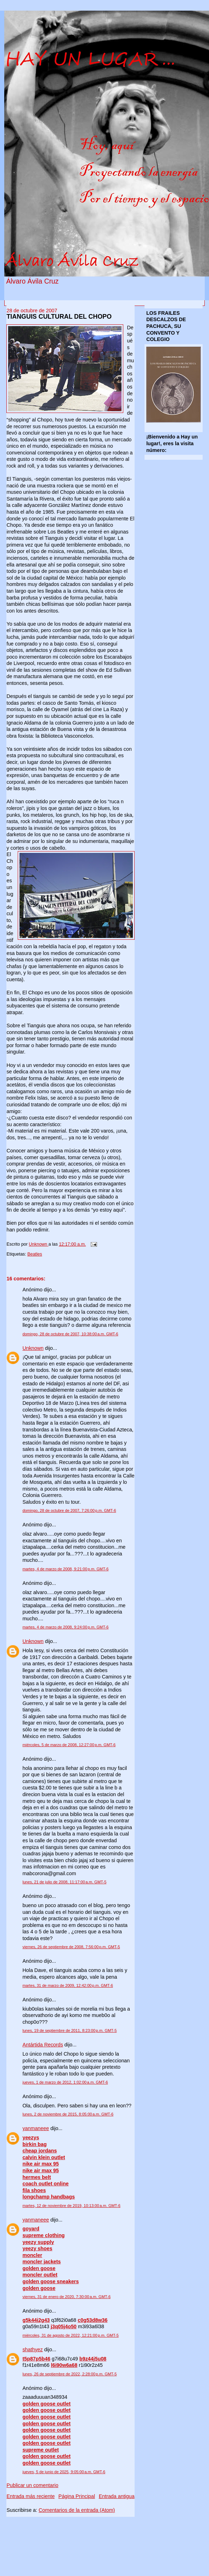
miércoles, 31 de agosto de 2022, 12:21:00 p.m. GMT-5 (70, 2335)
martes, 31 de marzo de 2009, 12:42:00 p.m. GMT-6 (67, 1985)
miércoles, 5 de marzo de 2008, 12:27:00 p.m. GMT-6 (68, 1745)
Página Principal (76, 2496)
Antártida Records (42, 2044)
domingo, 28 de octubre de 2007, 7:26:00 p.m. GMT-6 (69, 1510)
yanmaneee (35, 2128)
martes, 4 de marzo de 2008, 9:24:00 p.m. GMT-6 (65, 1627)
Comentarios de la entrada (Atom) (77, 2510)
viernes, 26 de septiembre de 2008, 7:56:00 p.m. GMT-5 (71, 1947)
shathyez (32, 2349)
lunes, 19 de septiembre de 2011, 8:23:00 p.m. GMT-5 (69, 2030)
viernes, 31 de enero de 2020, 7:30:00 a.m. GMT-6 (66, 2297)
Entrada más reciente (30, 2496)
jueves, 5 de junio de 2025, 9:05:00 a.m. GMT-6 (63, 2472)
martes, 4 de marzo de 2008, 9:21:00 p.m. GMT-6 (65, 1569)
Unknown (33, 1348)
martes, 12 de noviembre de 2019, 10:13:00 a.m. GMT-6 (71, 2205)
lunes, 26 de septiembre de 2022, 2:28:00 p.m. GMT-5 (69, 2374)
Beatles (34, 1254)
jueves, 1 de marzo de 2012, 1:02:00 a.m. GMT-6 (65, 2082)
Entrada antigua (117, 2496)
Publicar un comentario (32, 2485)
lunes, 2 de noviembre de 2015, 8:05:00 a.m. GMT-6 (67, 2114)
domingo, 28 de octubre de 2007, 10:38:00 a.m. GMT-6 (70, 1334)
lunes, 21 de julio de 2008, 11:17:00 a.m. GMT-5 (64, 1882)
